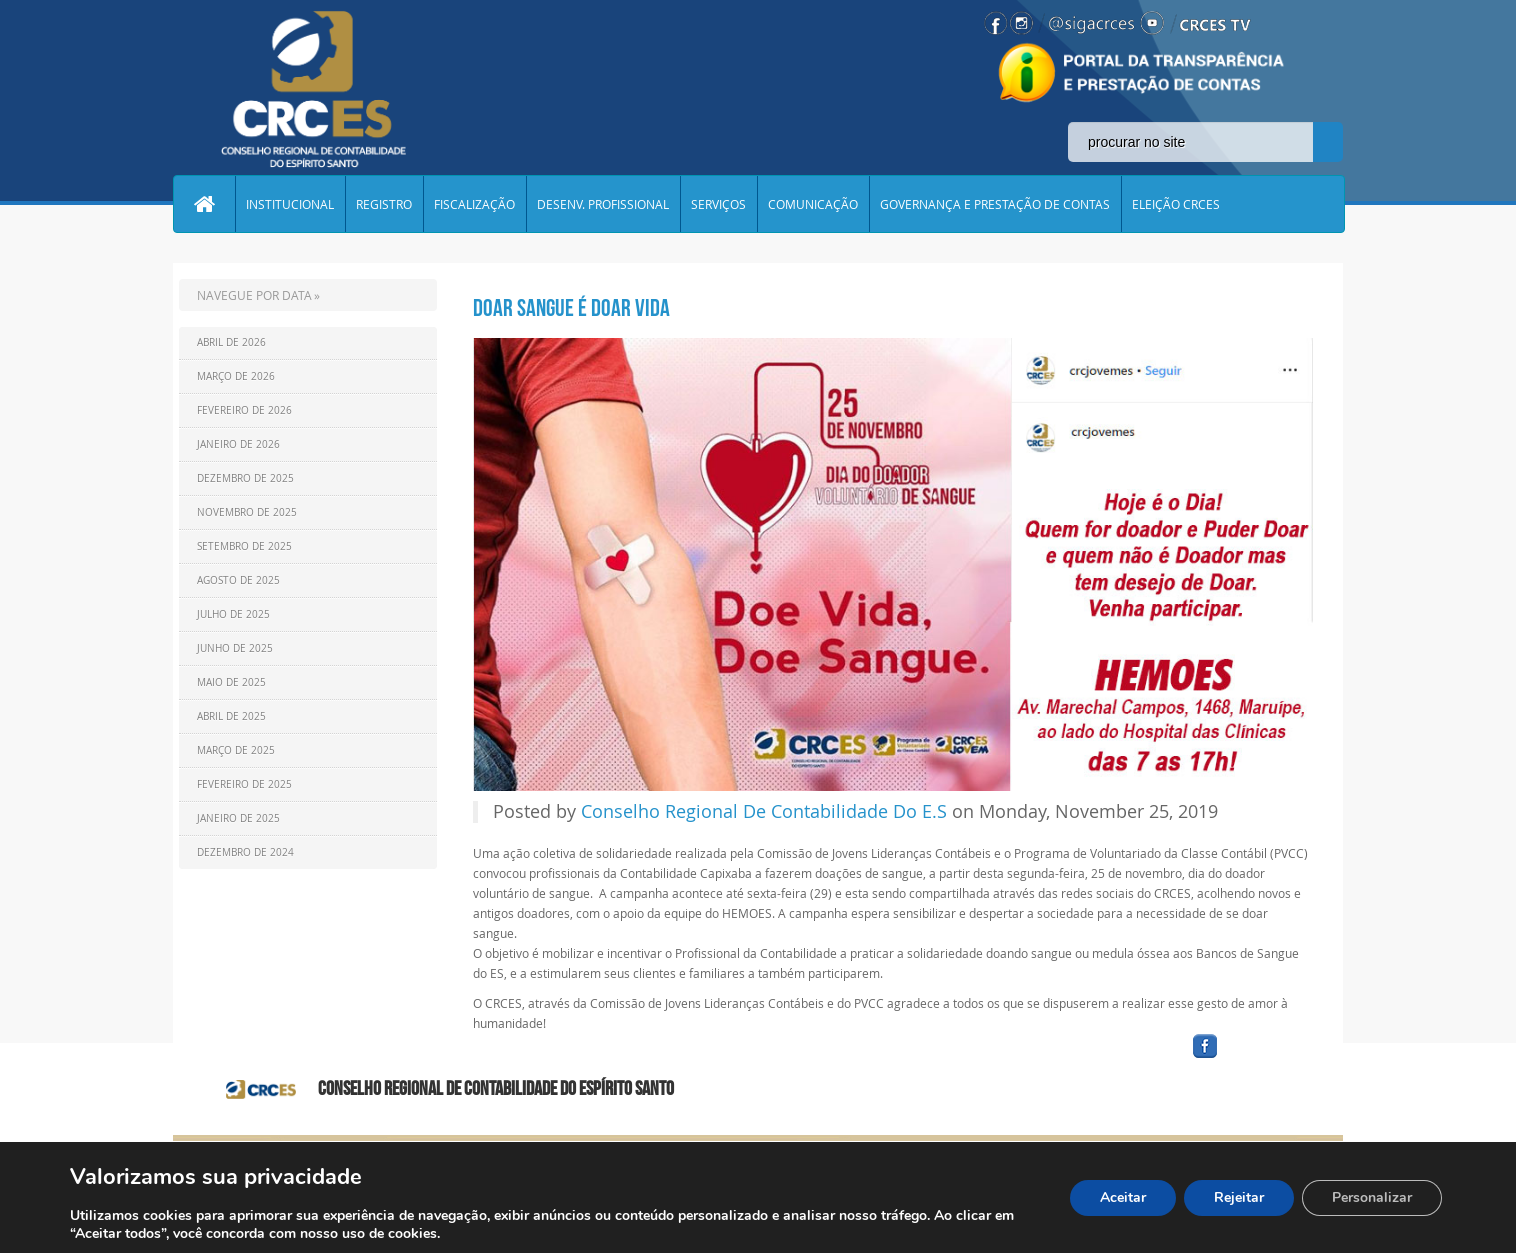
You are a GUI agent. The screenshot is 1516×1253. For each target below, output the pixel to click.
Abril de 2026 (231, 342)
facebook (1253, 1058)
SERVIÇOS (718, 204)
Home (204, 204)
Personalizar (1372, 1197)
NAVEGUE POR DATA (254, 295)
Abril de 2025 (231, 716)
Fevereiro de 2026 (244, 410)
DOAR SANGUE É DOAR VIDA (571, 308)
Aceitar (1123, 1197)
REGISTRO (384, 204)
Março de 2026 (236, 376)
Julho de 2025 (233, 614)
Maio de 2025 (231, 682)
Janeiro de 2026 (238, 444)
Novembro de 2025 (247, 512)
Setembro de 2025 (244, 546)
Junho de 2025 (235, 648)
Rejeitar (1239, 1197)
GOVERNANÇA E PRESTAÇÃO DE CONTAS (995, 204)
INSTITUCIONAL (290, 204)
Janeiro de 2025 (238, 818)
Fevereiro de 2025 (244, 784)
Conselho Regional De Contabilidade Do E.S (764, 812)
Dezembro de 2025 (245, 478)
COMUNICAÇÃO (813, 204)
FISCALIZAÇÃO (474, 204)
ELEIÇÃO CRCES (1176, 204)
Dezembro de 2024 (245, 852)
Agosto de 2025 (238, 580)
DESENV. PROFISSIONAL (603, 204)
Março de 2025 (236, 750)
